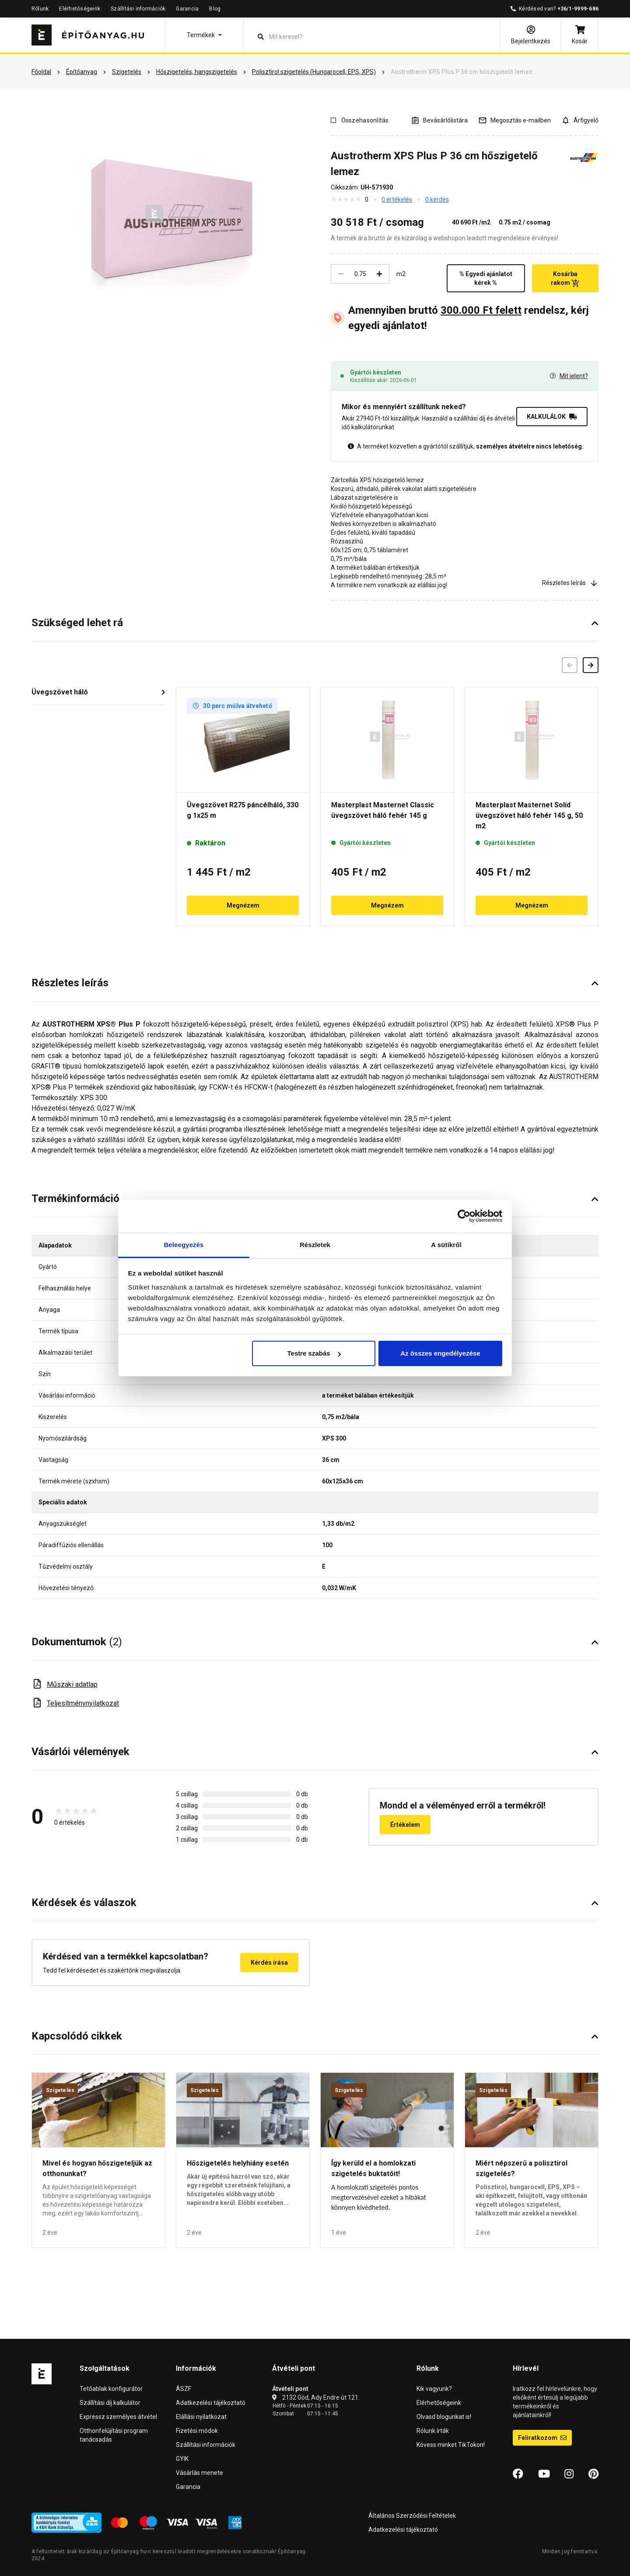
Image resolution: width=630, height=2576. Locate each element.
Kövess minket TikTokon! (450, 2444)
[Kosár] (579, 35)
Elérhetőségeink (79, 9)
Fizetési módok (197, 2430)
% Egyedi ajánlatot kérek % (485, 278)
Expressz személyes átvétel (118, 2416)
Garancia (187, 9)
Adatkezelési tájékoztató (210, 2402)
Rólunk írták (432, 2430)
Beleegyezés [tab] (183, 1244)
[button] (204, 35)
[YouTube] (544, 2474)
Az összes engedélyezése (440, 1353)
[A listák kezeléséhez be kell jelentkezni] (439, 120)
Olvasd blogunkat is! (443, 2416)
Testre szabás (313, 1353)
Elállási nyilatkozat (201, 2416)
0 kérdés (437, 199)
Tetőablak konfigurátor (111, 2388)
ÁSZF (183, 2388)
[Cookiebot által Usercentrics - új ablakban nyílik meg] (464, 1216)
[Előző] (570, 665)
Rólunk (40, 9)
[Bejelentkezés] (530, 35)
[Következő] (590, 665)
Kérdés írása (269, 1962)
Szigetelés (60, 2090)
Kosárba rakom (565, 278)
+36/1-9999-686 (577, 9)
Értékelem (405, 1824)
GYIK (182, 2458)
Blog (214, 9)
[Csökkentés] (340, 274)
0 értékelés (397, 199)
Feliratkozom (542, 2437)
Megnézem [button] (243, 905)
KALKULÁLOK (552, 416)
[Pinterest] (593, 2474)
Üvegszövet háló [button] (60, 692)
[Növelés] (379, 274)
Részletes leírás (570, 583)
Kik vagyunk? (434, 2388)
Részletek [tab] (315, 1244)
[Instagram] (569, 2474)
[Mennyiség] (360, 274)
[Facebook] (518, 2474)
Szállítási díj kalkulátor (110, 2402)
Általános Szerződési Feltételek (412, 2515)
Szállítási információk (138, 9)
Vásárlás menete (199, 2472)
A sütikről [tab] (446, 1244)
